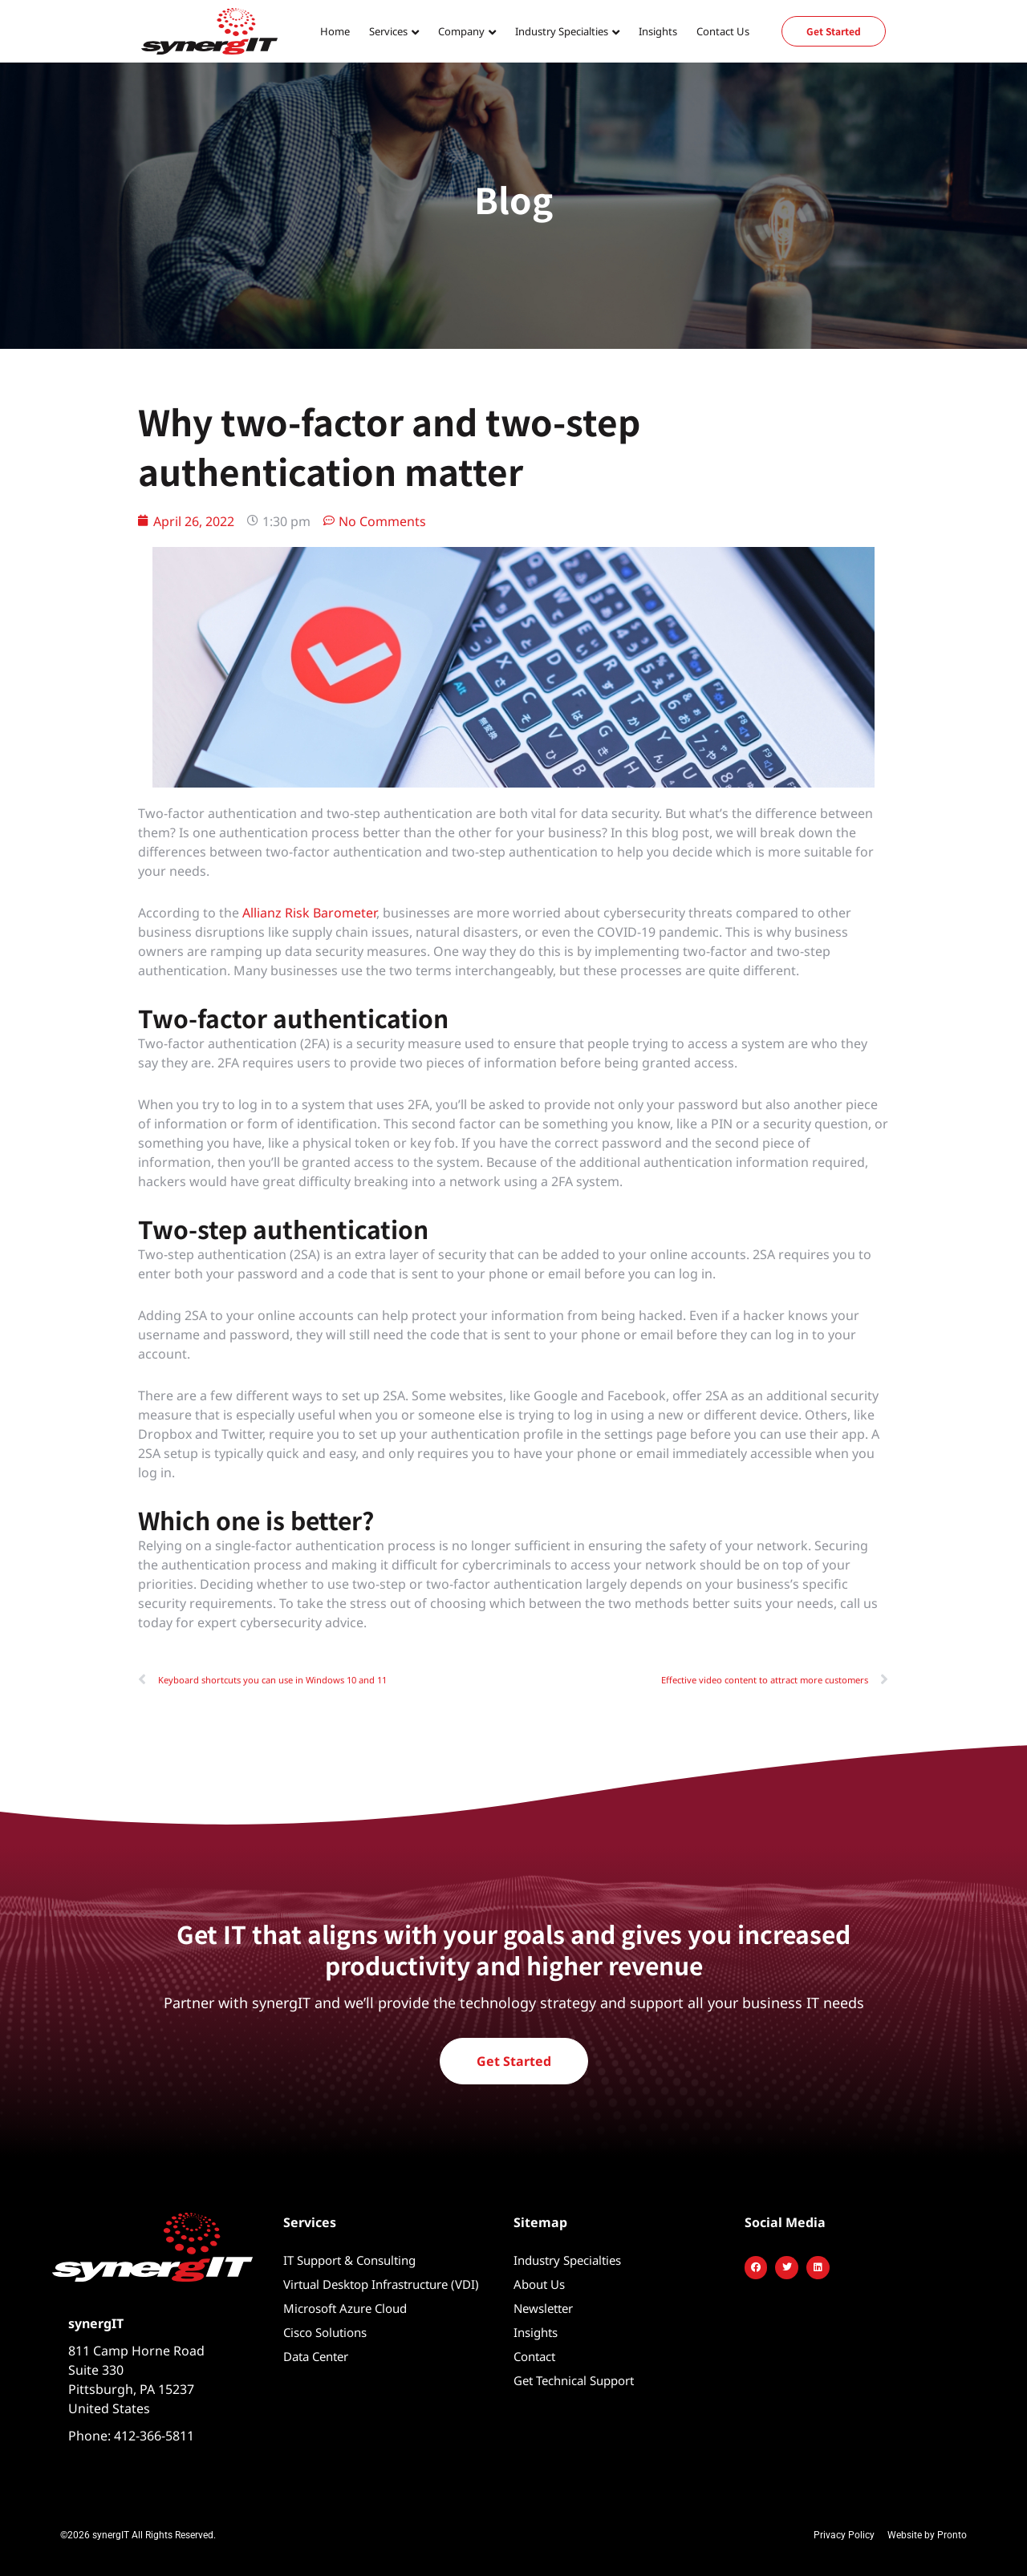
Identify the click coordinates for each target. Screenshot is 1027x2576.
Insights (658, 31)
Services (388, 31)
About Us (539, 2284)
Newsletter (543, 2308)
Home (335, 31)
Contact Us (722, 31)
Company (461, 31)
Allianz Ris (272, 912)
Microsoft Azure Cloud (345, 2308)
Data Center (315, 2356)
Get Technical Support (574, 2380)
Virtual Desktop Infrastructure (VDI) (381, 2284)
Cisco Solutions (325, 2332)
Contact (534, 2356)
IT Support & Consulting (349, 2260)
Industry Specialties (561, 31)
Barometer (343, 912)
